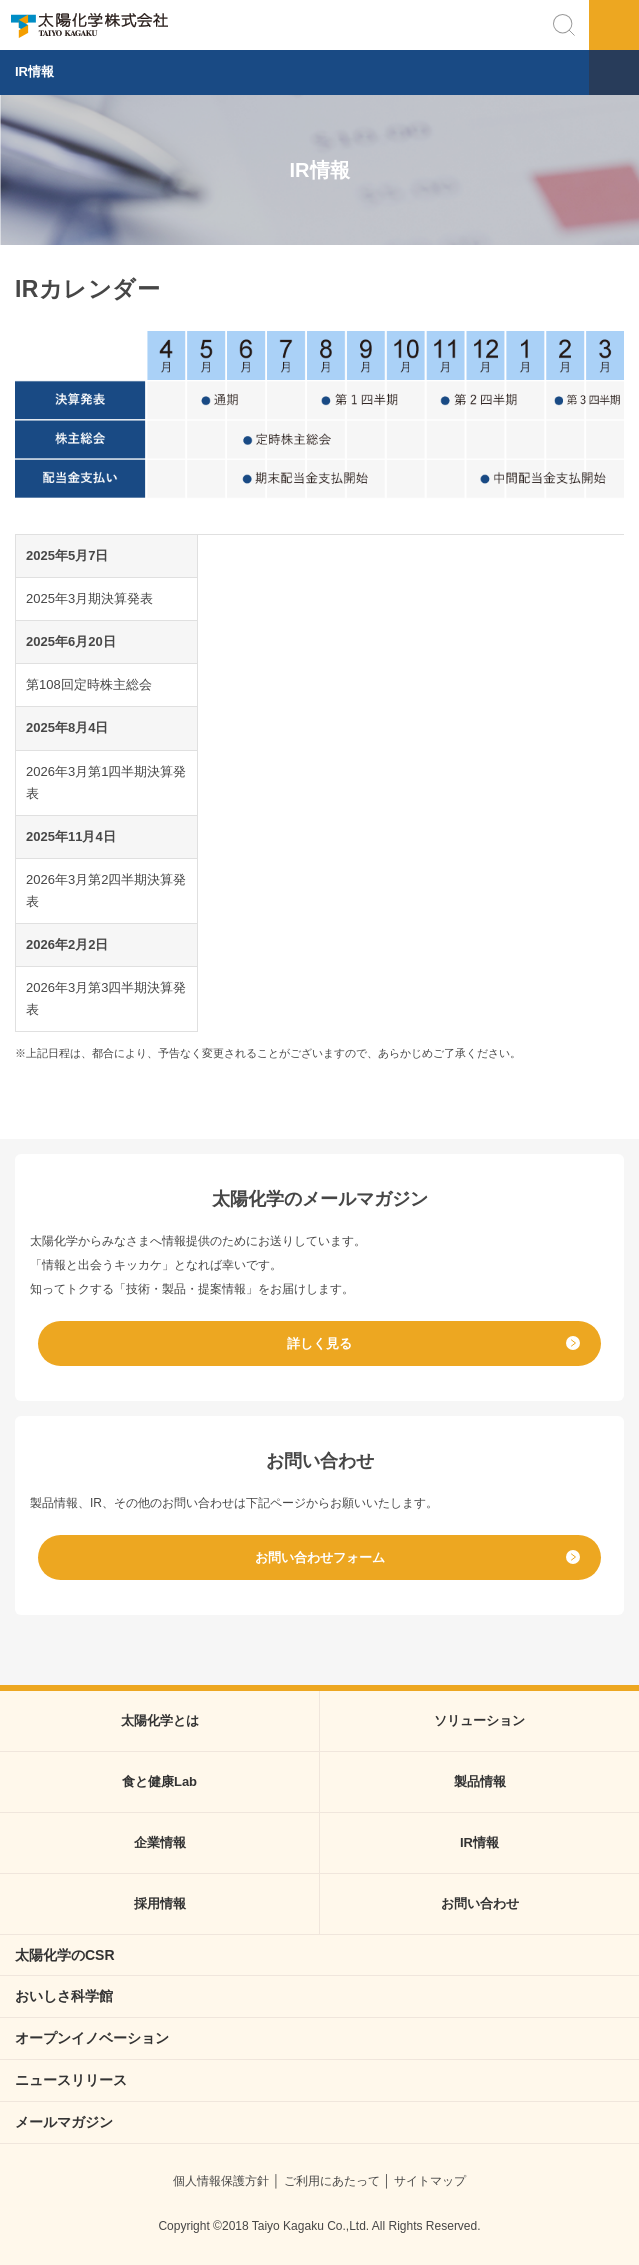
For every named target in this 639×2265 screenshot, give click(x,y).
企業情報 (160, 1842)
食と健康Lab (159, 1781)
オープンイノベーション (92, 2038)
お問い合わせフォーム (320, 1557)
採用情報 (160, 1903)
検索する (564, 25)
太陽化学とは (160, 1720)
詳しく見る (319, 1343)
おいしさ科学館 (64, 1996)
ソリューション (479, 1720)
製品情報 (480, 1781)
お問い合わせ (480, 1903)
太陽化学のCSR (65, 1955)
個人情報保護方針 (221, 2181)
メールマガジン (64, 2122)
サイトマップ (430, 2181)
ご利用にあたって (332, 2181)
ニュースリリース (71, 2080)
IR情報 (34, 71)
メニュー (614, 25)
